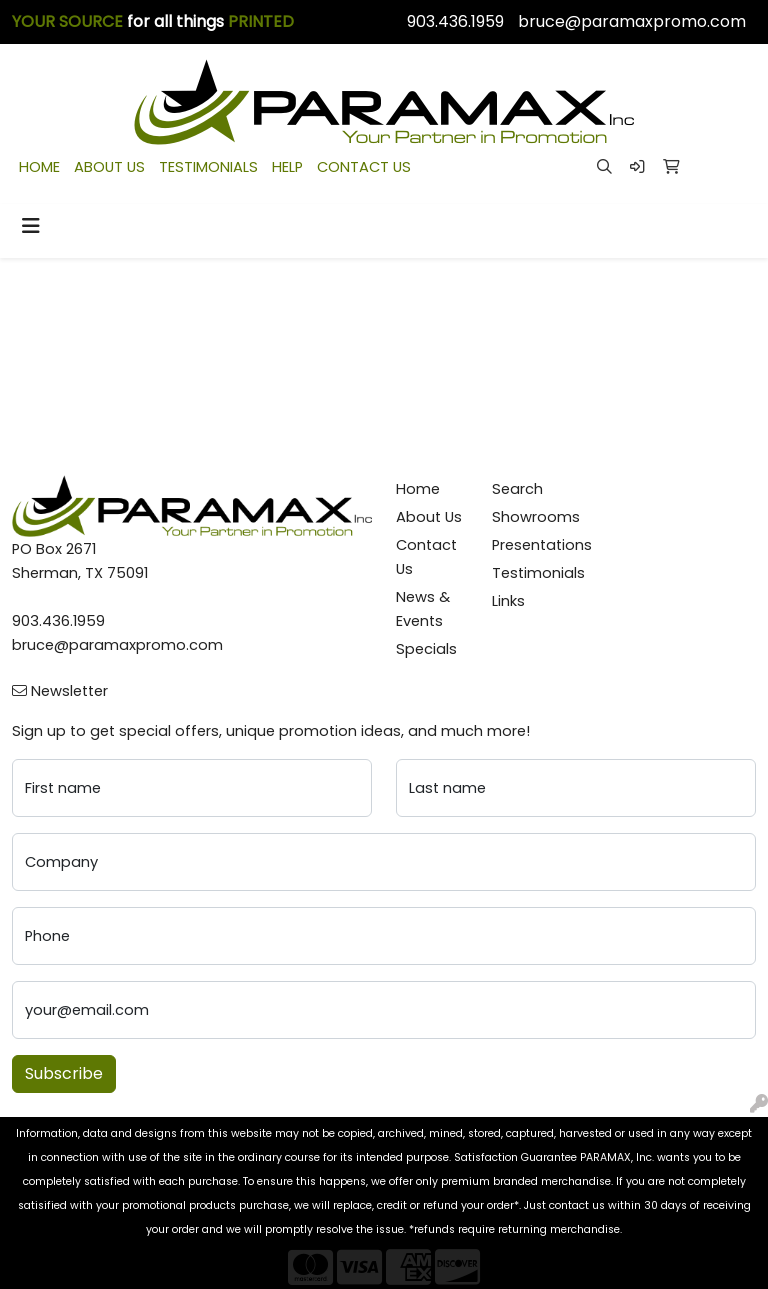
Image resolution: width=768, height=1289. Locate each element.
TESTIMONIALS (208, 167)
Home (418, 489)
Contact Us (426, 557)
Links (508, 601)
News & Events (423, 609)
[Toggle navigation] (31, 226)
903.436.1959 (455, 21)
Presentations (528, 545)
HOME (39, 167)
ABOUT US (109, 167)
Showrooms (528, 517)
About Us (429, 517)
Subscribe (64, 1073)
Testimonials (528, 573)
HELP (287, 167)
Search (517, 489)
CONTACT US (364, 167)
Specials (426, 649)
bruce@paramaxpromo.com (632, 21)
